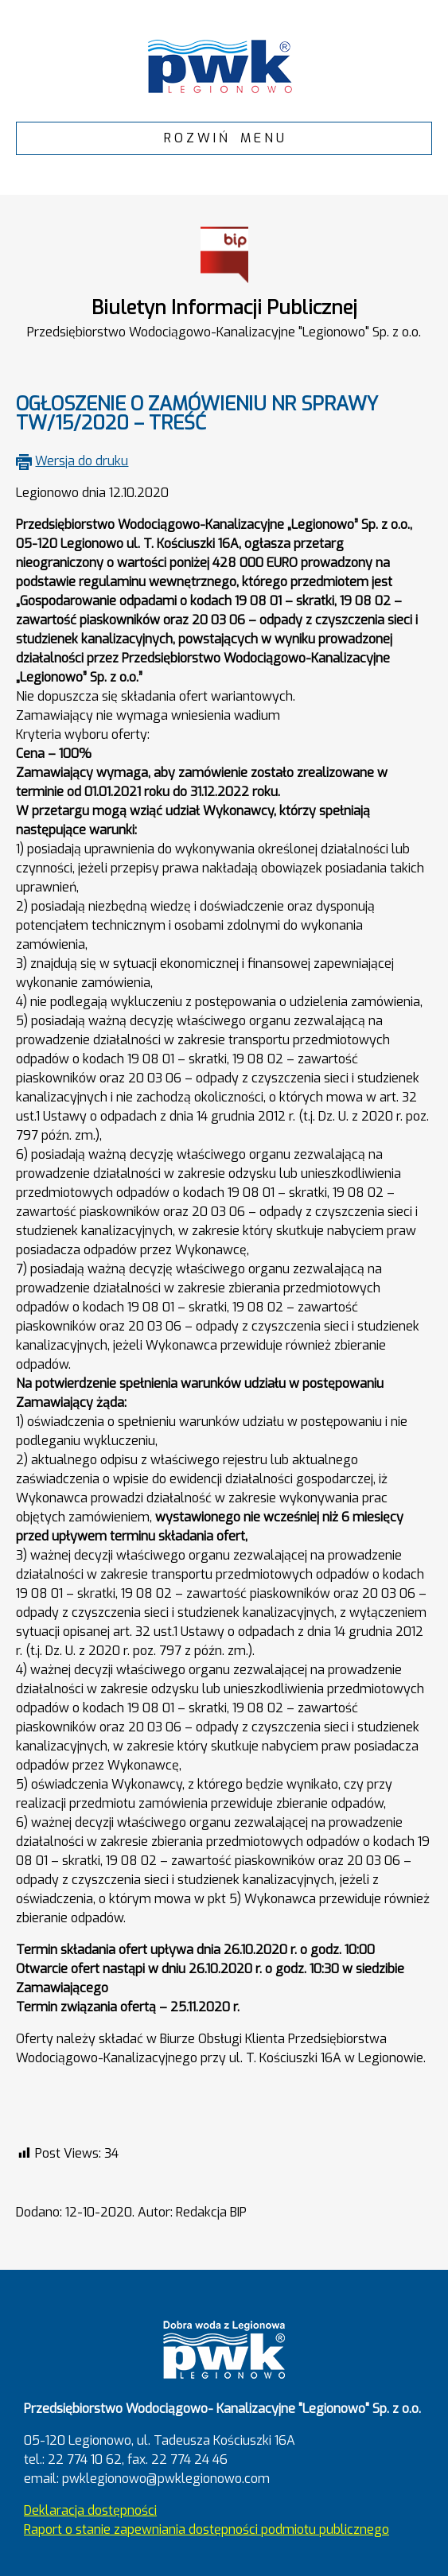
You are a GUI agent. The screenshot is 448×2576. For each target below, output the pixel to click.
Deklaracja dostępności (90, 2510)
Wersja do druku (81, 461)
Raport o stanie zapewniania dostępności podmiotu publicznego (206, 2529)
